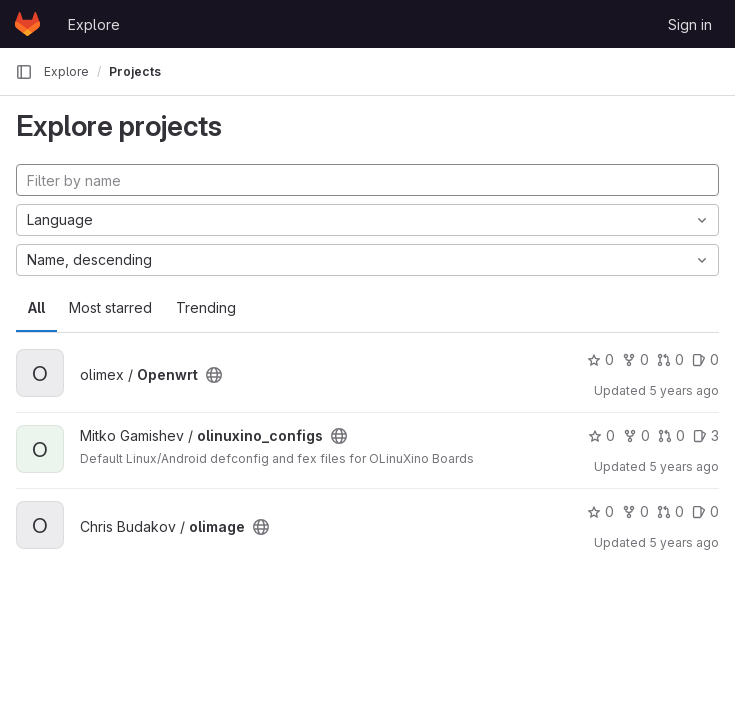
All (36, 307)
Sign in (690, 24)
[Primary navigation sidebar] (24, 72)
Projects (135, 71)
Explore (94, 24)
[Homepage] (27, 24)
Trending (206, 307)
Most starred (110, 307)
